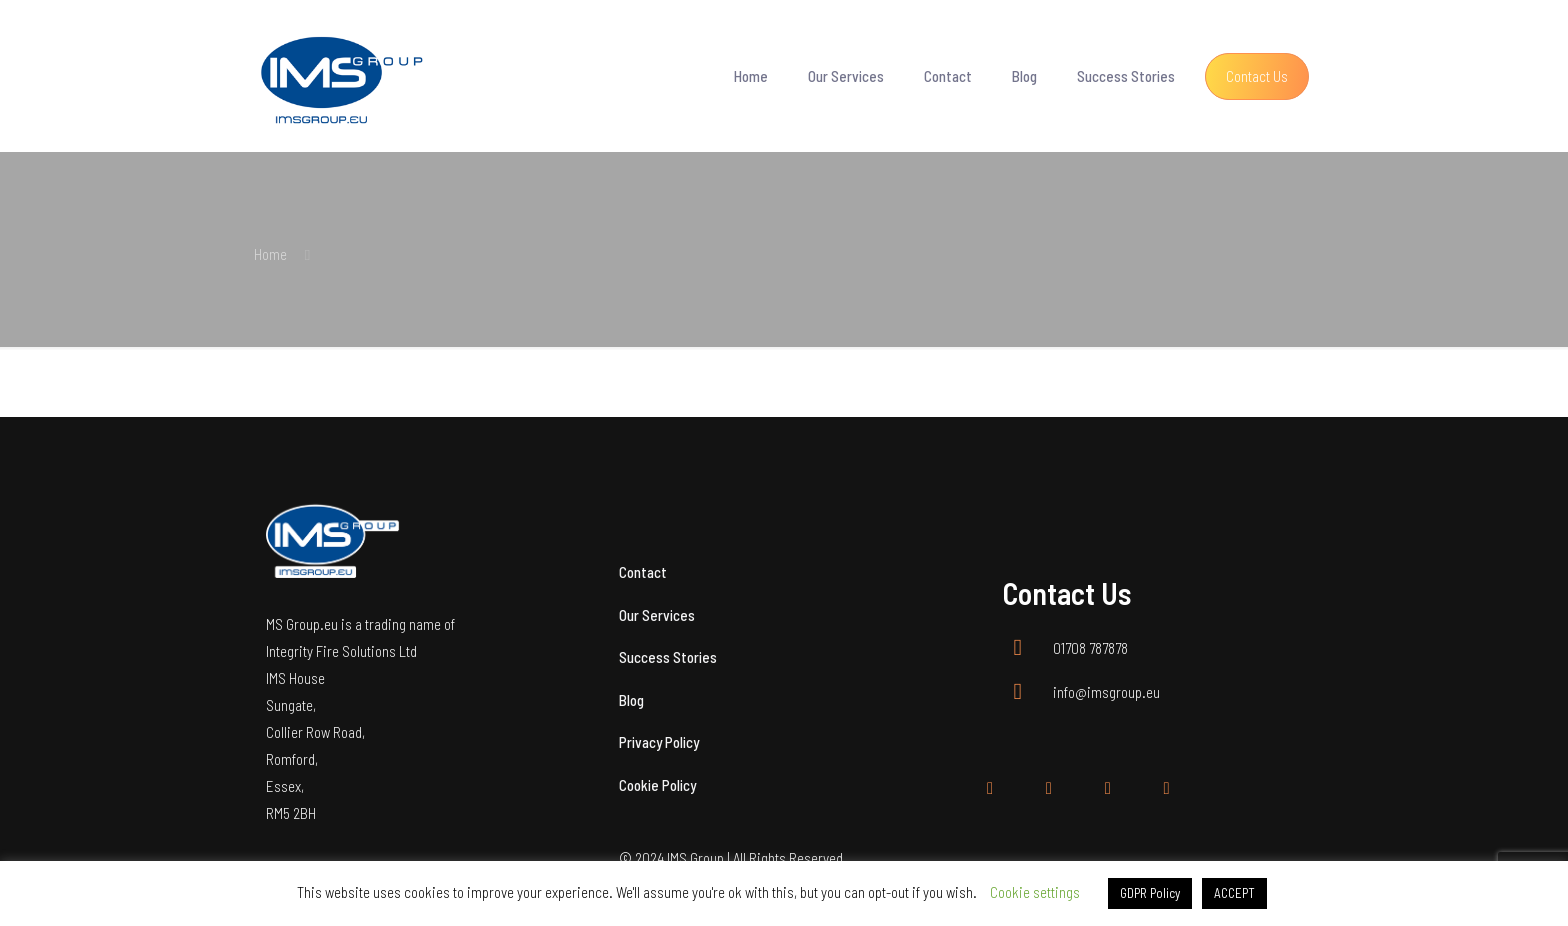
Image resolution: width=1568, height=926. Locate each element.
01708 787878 (1090, 648)
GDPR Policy (1150, 893)
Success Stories (668, 657)
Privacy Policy (659, 742)
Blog (631, 700)
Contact (643, 572)
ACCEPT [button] (1234, 893)
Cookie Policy (657, 785)
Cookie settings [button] (1035, 892)
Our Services (657, 615)
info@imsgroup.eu (1106, 692)
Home (270, 254)
